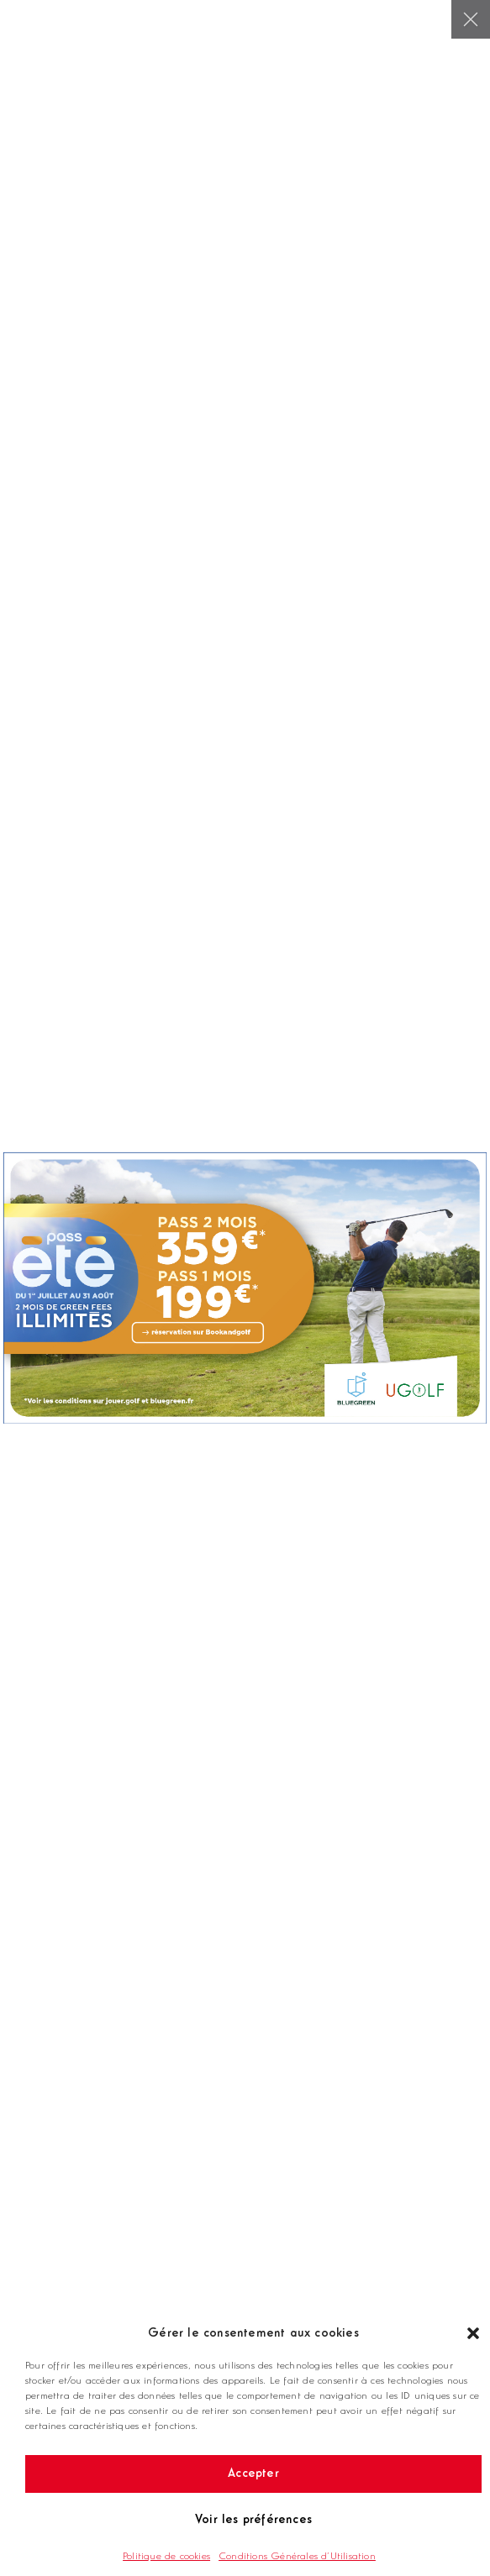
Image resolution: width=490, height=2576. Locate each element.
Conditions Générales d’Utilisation (297, 2557)
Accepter (253, 2474)
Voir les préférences (253, 2520)
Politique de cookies (166, 2557)
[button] (473, 2333)
